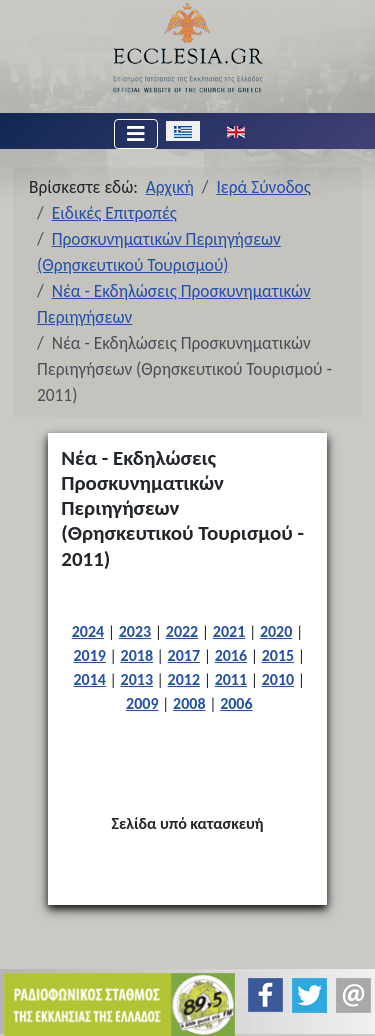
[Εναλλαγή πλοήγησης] (136, 134)
